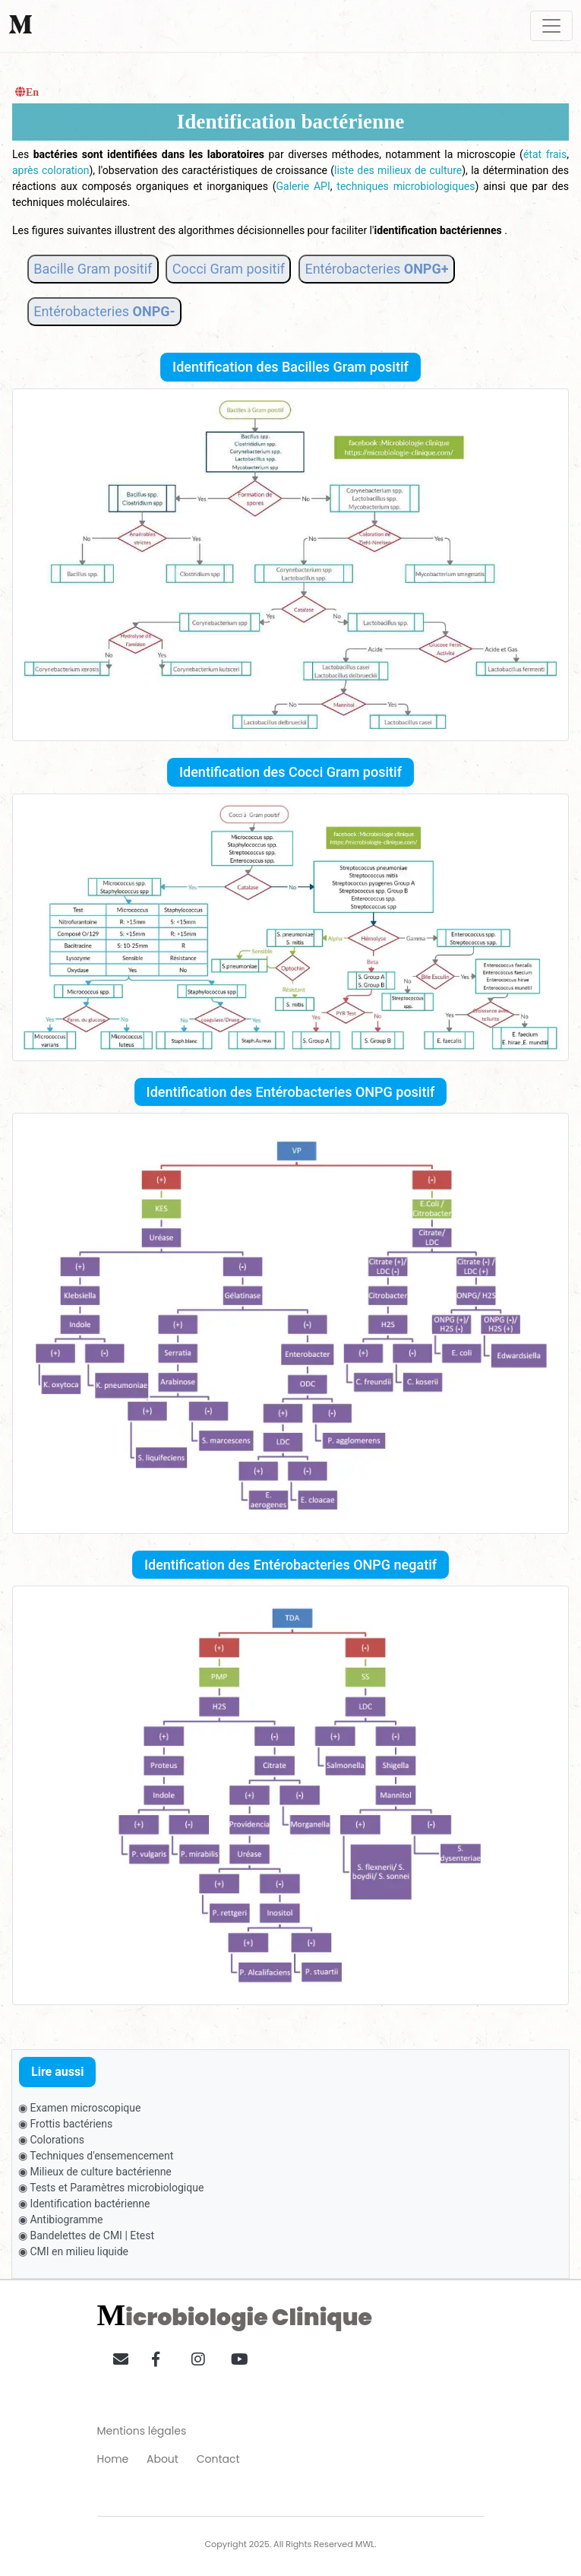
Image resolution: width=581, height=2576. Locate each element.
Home (113, 2459)
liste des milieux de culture (398, 170)
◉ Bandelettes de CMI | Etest (86, 2235)
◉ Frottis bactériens (65, 2124)
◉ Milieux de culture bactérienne (95, 2172)
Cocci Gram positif (228, 269)
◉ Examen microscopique (79, 2108)
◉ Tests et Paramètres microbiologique (111, 2188)
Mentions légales (142, 2430)
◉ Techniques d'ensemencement (95, 2156)
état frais (545, 154)
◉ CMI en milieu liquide (73, 2251)
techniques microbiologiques (405, 186)
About (162, 2459)
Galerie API (303, 186)
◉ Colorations (51, 2140)
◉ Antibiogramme (60, 2219)
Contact (218, 2459)
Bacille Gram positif (92, 269)
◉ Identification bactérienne (84, 2203)
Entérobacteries (376, 269)
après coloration (50, 170)
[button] (115, 2356)
